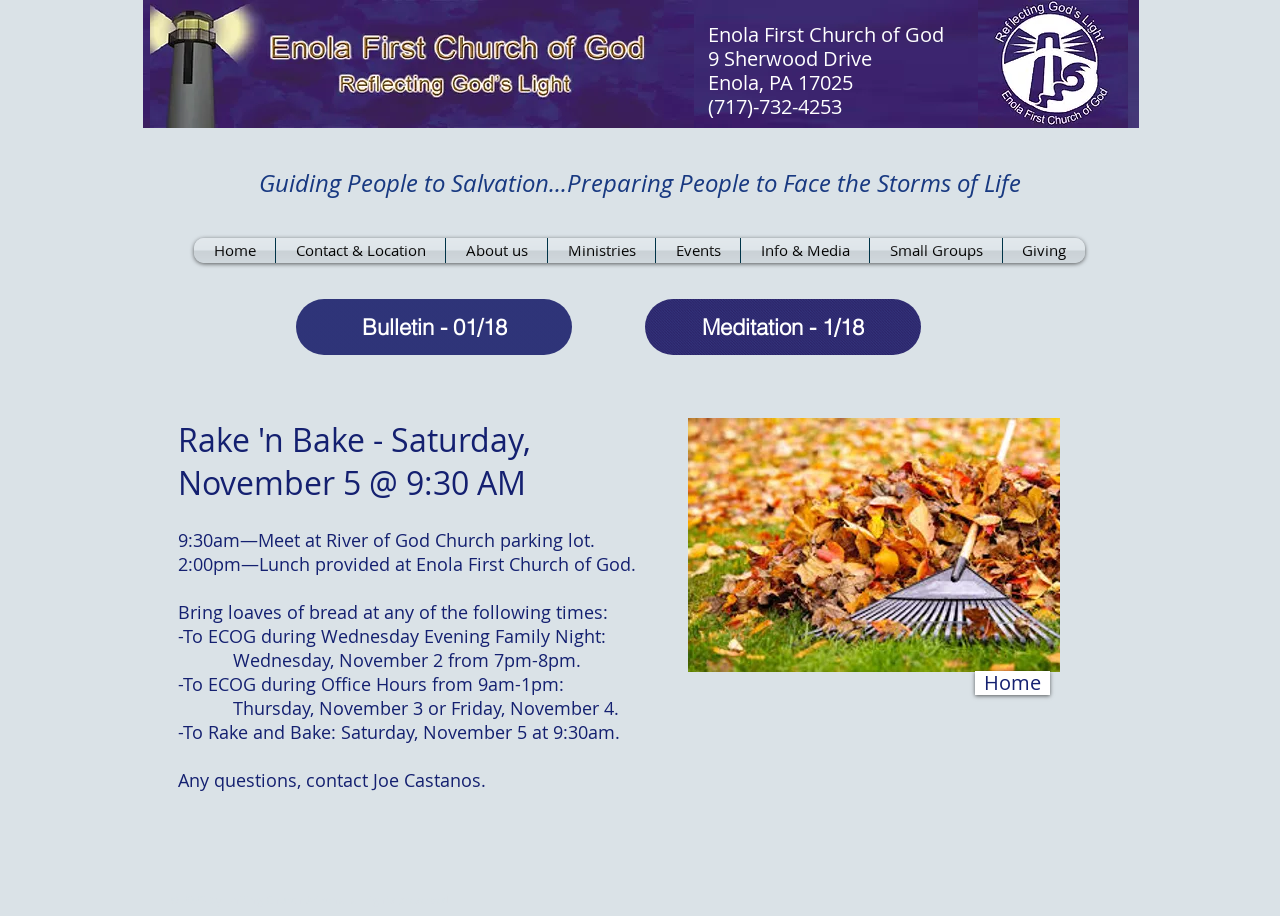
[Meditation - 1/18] (783, 327)
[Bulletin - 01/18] (434, 327)
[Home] (1012, 683)
